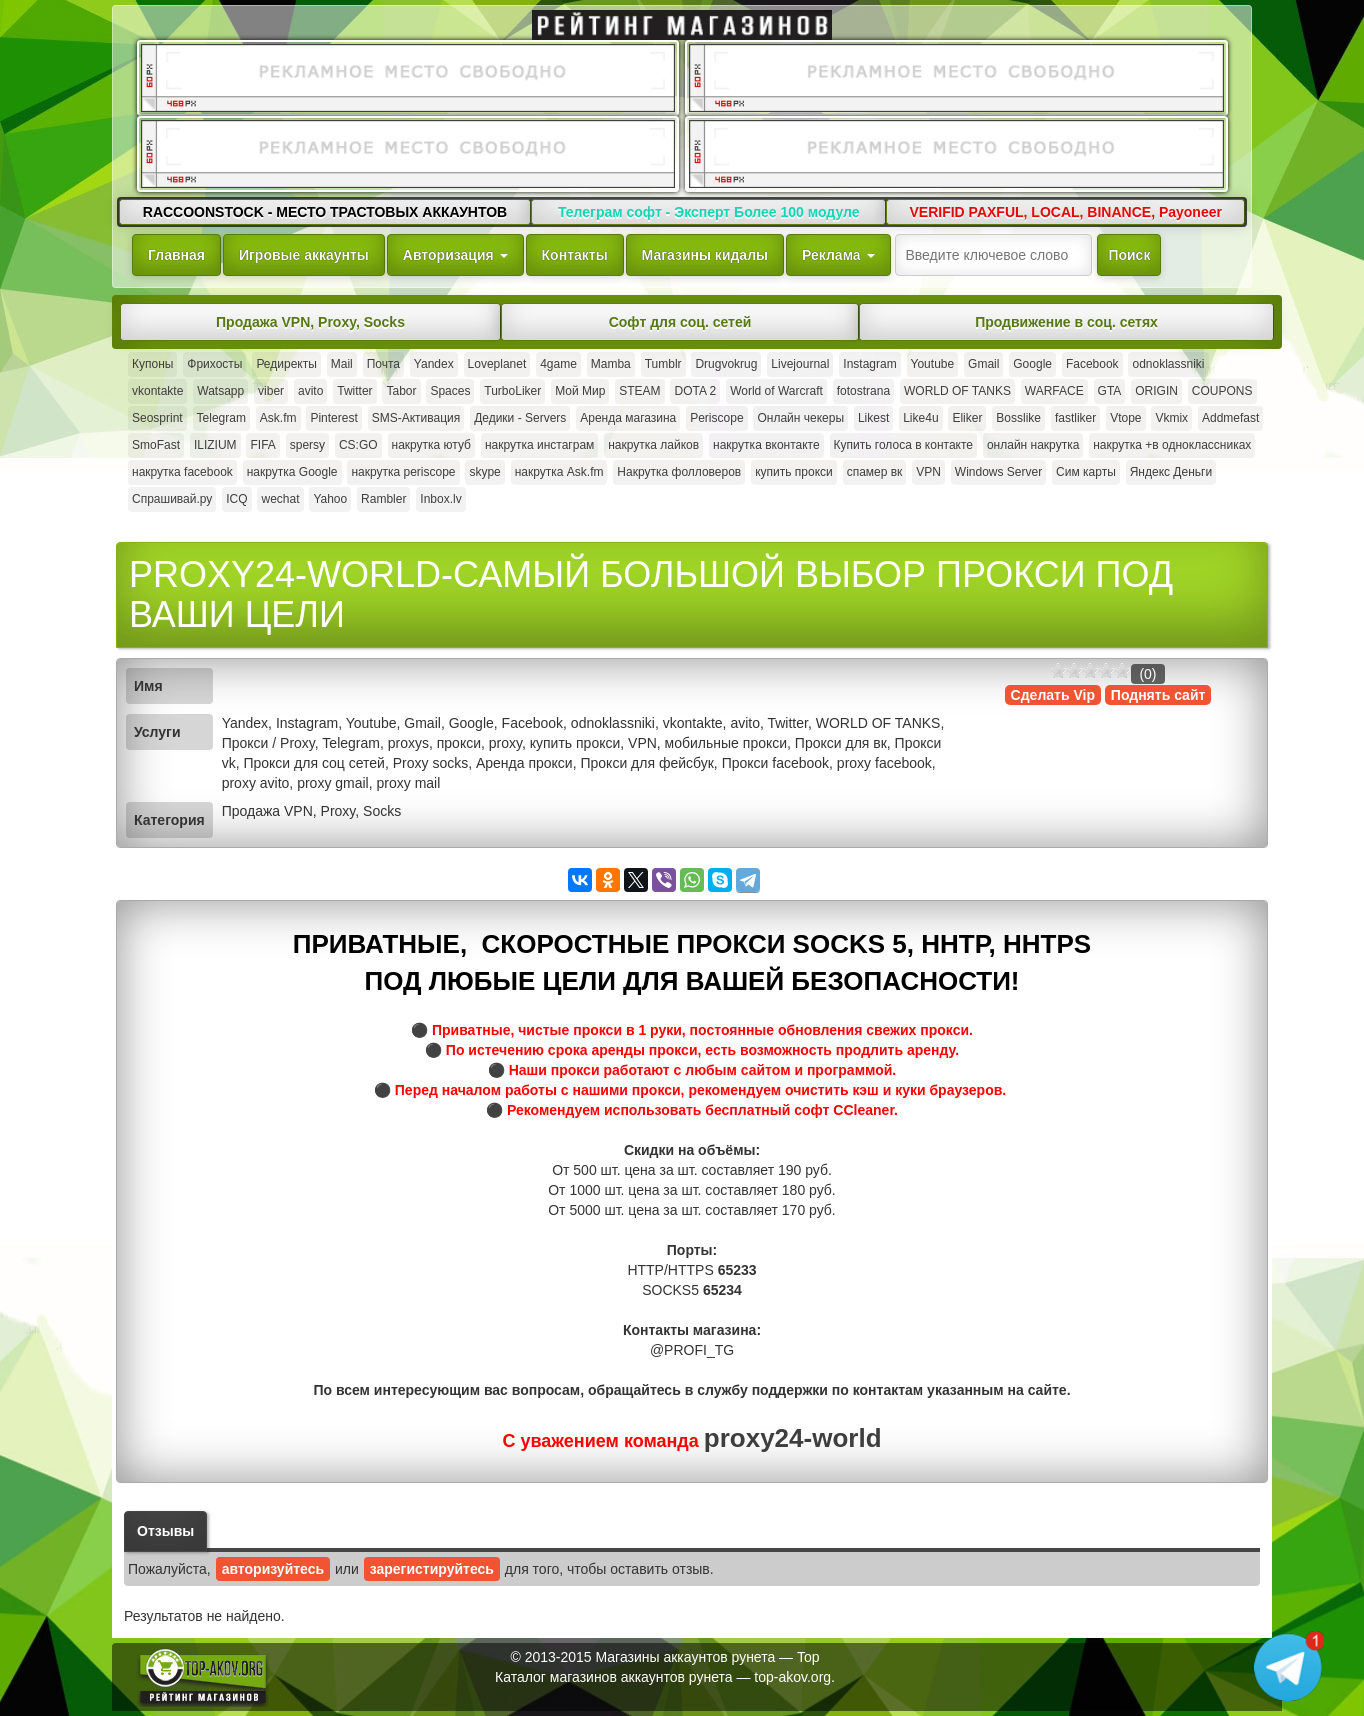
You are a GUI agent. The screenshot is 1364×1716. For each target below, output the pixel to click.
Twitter (354, 391)
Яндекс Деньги (1171, 472)
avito (310, 391)
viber (271, 391)
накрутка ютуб (431, 445)
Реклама (838, 255)
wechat (280, 499)
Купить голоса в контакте (903, 445)
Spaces (450, 391)
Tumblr (663, 364)
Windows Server (998, 472)
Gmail (983, 364)
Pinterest (333, 418)
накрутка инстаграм (539, 445)
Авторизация (455, 255)
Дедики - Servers (520, 418)
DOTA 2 (695, 391)
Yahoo (330, 499)
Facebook (1092, 364)
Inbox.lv (440, 499)
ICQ (236, 499)
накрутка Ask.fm (559, 472)
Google (1032, 364)
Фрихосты (214, 364)
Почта (383, 364)
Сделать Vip (1053, 695)
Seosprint (157, 418)
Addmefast (1230, 418)
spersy (307, 445)
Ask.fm (278, 418)
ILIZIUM (215, 445)
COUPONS (1222, 391)
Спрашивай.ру (172, 499)
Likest (873, 418)
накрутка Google (292, 472)
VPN (928, 472)
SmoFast (156, 445)
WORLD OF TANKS (957, 391)
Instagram (869, 364)
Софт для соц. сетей (680, 322)
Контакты (575, 255)
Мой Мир (580, 391)
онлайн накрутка (1033, 445)
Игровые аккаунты (304, 255)
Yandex (434, 364)
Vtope (1125, 418)
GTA (1110, 391)
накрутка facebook (182, 472)
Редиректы (286, 364)
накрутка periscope (403, 472)
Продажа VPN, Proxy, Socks (310, 322)
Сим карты (1086, 472)
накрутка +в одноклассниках (1172, 445)
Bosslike (1018, 418)
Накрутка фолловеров (679, 472)
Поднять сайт (1158, 695)
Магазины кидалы (705, 255)
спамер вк (875, 472)
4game (558, 364)
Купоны (152, 364)
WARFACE (1054, 391)
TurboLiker (512, 391)
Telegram (221, 418)
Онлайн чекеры (800, 418)
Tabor (401, 391)
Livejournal (800, 364)
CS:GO (358, 445)
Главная (176, 255)
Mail (342, 364)
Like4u (920, 418)
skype (484, 472)
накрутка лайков (653, 445)
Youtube (933, 364)
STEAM (639, 391)
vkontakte (157, 391)
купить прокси (794, 472)
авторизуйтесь (273, 1569)
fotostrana (863, 391)
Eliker (967, 418)
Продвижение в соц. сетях (1066, 322)
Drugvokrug (726, 364)
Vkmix (1171, 418)
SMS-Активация (416, 418)
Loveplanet (497, 364)
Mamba (611, 364)
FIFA (262, 445)
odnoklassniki (1168, 364)
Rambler (383, 499)
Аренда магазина (628, 418)
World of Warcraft (776, 391)
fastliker (1075, 418)
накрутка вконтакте (766, 445)
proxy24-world (793, 1438)
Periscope (716, 418)
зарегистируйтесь (432, 1569)
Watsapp (220, 391)
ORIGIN (1156, 391)
